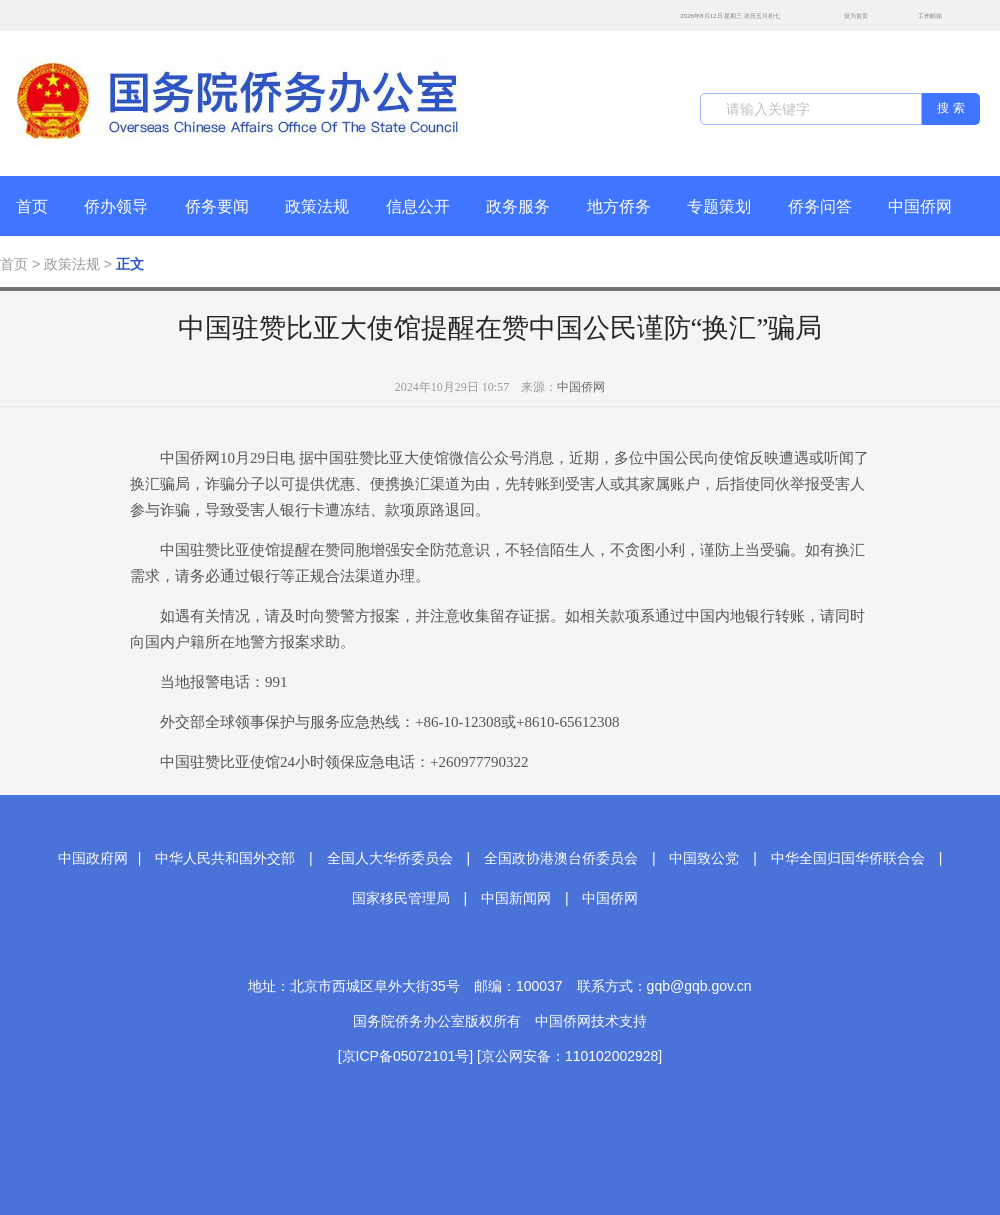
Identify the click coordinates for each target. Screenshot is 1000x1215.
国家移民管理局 (401, 898)
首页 (32, 206)
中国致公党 (704, 858)
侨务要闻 (217, 206)
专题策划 (719, 206)
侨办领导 (116, 206)
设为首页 (845, 15)
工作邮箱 (919, 17)
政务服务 (518, 206)
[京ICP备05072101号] (405, 1056)
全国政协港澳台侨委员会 (561, 858)
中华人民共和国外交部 (225, 858)
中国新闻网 (516, 898)
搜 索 (950, 108)
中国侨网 (920, 206)
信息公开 (418, 206)
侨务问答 (820, 206)
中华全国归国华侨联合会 (848, 858)
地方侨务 (619, 206)
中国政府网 (93, 858)
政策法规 (317, 206)
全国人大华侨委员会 (390, 858)
